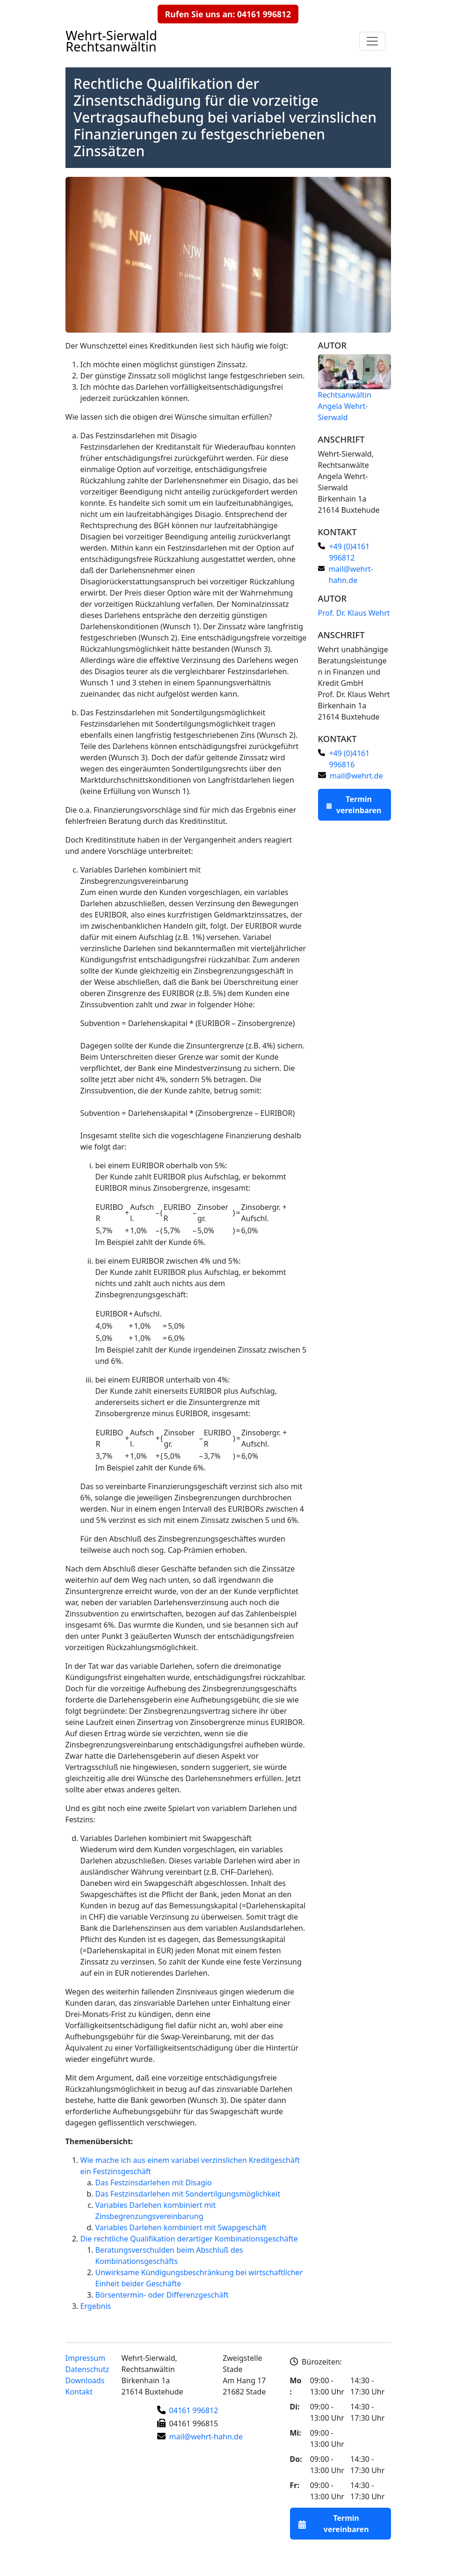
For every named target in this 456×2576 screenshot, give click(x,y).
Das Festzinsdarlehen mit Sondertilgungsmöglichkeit (173, 712)
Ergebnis (95, 2306)
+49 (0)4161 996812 (349, 552)
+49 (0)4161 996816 (349, 759)
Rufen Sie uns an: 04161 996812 (228, 14)
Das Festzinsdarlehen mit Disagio (138, 435)
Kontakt (79, 2392)
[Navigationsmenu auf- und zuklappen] (372, 41)
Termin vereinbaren (359, 804)
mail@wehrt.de (356, 776)
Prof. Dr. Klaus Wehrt (354, 613)
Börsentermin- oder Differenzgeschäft (162, 2295)
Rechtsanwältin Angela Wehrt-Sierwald (344, 406)
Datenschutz (87, 2369)
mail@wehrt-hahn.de (350, 574)
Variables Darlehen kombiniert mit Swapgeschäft (166, 1838)
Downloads (85, 2380)
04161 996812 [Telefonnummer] (193, 2410)
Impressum (85, 2358)
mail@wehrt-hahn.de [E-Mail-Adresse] (206, 2436)
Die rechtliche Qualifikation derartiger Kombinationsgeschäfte (189, 2239)
